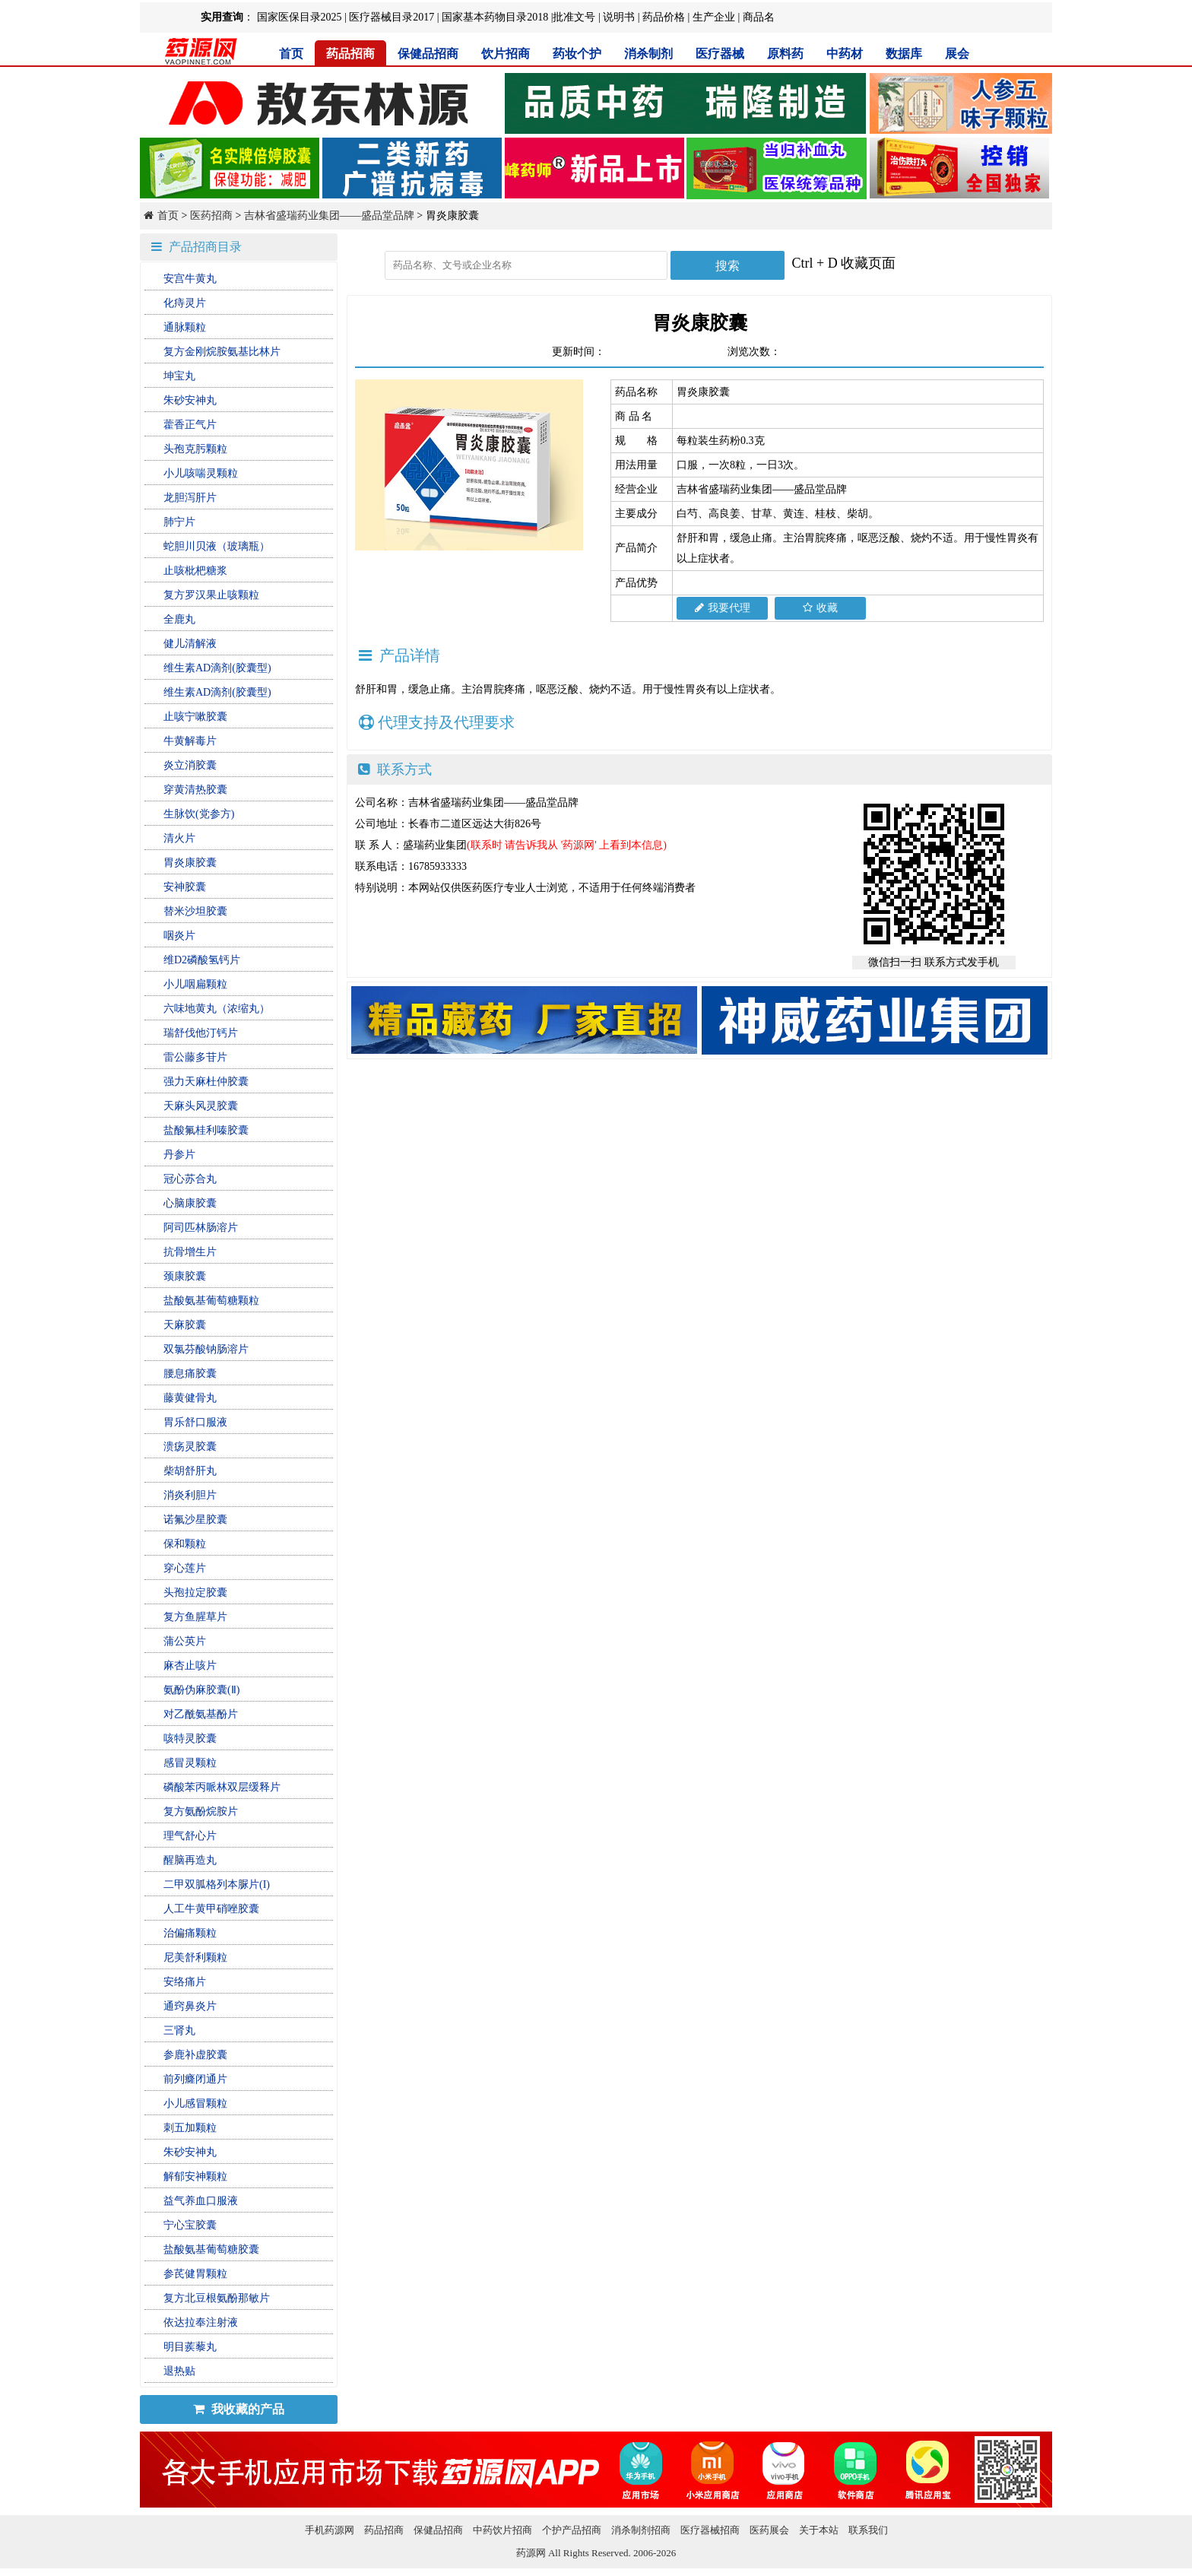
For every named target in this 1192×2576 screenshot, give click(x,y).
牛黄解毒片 (190, 741)
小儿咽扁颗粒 (195, 984)
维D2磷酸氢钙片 (201, 960)
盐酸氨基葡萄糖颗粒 (211, 1300)
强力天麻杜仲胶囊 (206, 1081)
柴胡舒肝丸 (190, 1471)
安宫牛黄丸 (190, 278)
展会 (957, 53)
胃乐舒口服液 (195, 1422)
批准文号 (574, 17)
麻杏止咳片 (190, 1665)
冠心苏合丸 (190, 1179)
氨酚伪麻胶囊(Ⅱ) (201, 1690)
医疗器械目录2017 (391, 17)
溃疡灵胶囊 (190, 1446)
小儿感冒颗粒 (195, 2103)
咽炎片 (179, 935)
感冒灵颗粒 (190, 1763)
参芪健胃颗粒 (195, 2273)
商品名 (759, 17)
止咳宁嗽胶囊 (195, 716)
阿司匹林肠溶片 (200, 1227)
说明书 (619, 17)
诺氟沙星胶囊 (195, 1519)
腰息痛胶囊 (190, 1373)
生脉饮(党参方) (198, 814)
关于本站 (819, 2530)
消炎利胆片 (190, 1495)
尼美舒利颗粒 (195, 1957)
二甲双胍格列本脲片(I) (216, 1884)
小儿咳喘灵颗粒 (200, 473)
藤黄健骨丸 (190, 1398)
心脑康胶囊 (190, 1203)
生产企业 (714, 17)
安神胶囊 (184, 887)
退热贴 (179, 2371)
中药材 (844, 53)
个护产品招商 (571, 2530)
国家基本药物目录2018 (495, 17)
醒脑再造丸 (190, 1860)
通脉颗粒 (184, 327)
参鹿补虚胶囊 (195, 2054)
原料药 (785, 53)
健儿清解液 (190, 643)
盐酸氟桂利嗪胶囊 (206, 1130)
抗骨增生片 (190, 1252)
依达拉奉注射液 (200, 2322)
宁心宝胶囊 (190, 2225)
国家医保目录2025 (299, 17)
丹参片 (179, 1154)
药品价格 (663, 17)
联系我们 (868, 2530)
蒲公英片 (184, 1641)
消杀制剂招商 (640, 2530)
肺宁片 (179, 522)
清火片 (179, 838)
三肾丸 (179, 2030)
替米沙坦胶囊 (195, 911)
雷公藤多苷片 (195, 1057)
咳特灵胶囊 (190, 1738)
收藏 (820, 608)
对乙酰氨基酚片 (200, 1714)
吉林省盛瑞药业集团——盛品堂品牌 (329, 215)
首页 (291, 53)
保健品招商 (428, 53)
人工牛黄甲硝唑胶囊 (211, 1909)
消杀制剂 (648, 53)
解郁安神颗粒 (195, 2176)
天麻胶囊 (184, 1325)
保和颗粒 (184, 1544)
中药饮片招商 (502, 2530)
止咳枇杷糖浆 (195, 570)
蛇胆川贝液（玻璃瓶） (216, 546)
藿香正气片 (190, 424)
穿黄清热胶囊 (195, 789)
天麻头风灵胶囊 (200, 1106)
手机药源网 (329, 2530)
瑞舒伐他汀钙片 (200, 1033)
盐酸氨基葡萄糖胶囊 (211, 2249)
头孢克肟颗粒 (195, 449)
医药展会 (769, 2530)
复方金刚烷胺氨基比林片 (222, 351)
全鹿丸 (179, 619)
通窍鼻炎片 (190, 2006)
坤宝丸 (179, 376)
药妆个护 (577, 53)
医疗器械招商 (710, 2530)
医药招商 (211, 215)
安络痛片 (184, 1982)
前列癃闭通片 (195, 2079)
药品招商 (350, 53)
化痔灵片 (184, 303)
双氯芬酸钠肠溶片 (206, 1349)
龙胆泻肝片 (190, 497)
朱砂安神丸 (190, 400)
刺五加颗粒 (190, 2127)
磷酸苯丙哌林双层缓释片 (222, 1787)
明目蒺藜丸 (190, 2346)
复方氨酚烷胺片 (200, 1811)
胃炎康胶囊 (190, 862)
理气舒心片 (190, 1836)
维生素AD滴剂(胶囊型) (217, 668)
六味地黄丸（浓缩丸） (216, 1008)
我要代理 (722, 608)
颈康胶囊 (184, 1276)
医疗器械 (720, 53)
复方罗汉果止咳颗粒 (211, 595)
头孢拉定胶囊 (195, 1592)
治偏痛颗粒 (190, 1933)
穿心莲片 (184, 1568)
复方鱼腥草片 (195, 1617)
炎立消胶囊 (190, 765)
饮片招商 (505, 53)
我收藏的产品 (238, 2409)
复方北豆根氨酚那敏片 (216, 2298)
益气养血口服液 (200, 2200)
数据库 (904, 53)
